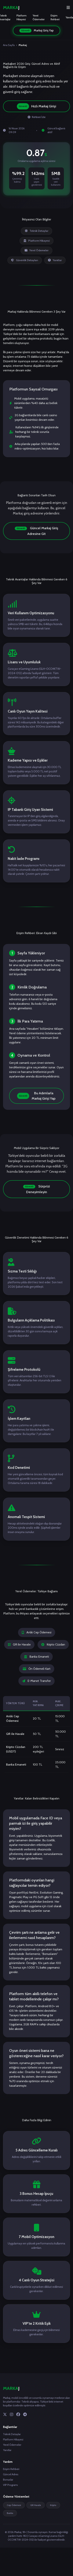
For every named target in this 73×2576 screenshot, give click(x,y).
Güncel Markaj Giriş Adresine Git (42, 531)
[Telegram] (25, 2414)
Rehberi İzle (37, 117)
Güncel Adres (10, 2474)
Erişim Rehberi (55, 17)
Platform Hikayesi (21, 17)
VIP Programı (10, 2485)
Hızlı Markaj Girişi (43, 106)
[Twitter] (5, 2414)
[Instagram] (11, 2414)
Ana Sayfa (9, 45)
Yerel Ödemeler (39, 17)
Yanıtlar (55, 260)
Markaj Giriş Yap (44, 30)
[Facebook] (18, 2414)
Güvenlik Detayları (24, 260)
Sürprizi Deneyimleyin (38, 1189)
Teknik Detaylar (36, 231)
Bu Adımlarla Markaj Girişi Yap (44, 1096)
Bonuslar (8, 2479)
